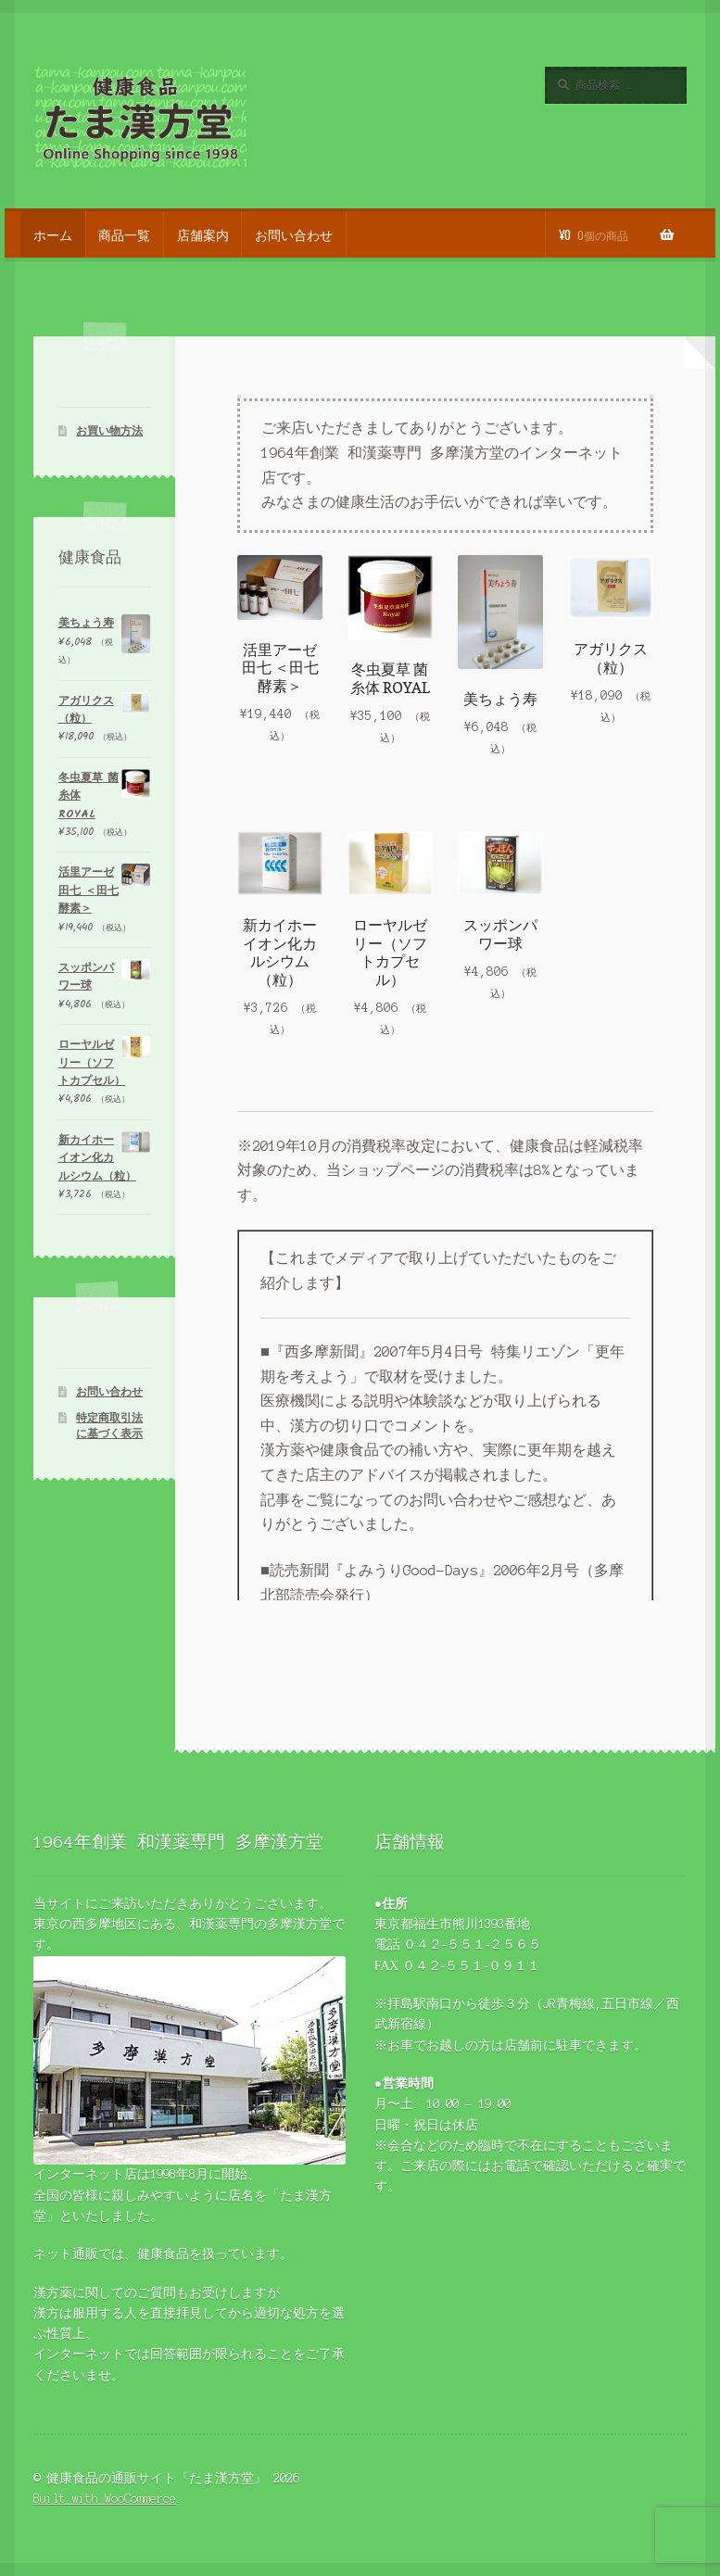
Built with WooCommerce (104, 2499)
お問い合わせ (294, 234)
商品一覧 (124, 234)
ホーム (52, 234)
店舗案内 (203, 234)
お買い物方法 (109, 431)
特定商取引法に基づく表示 (109, 1426)
